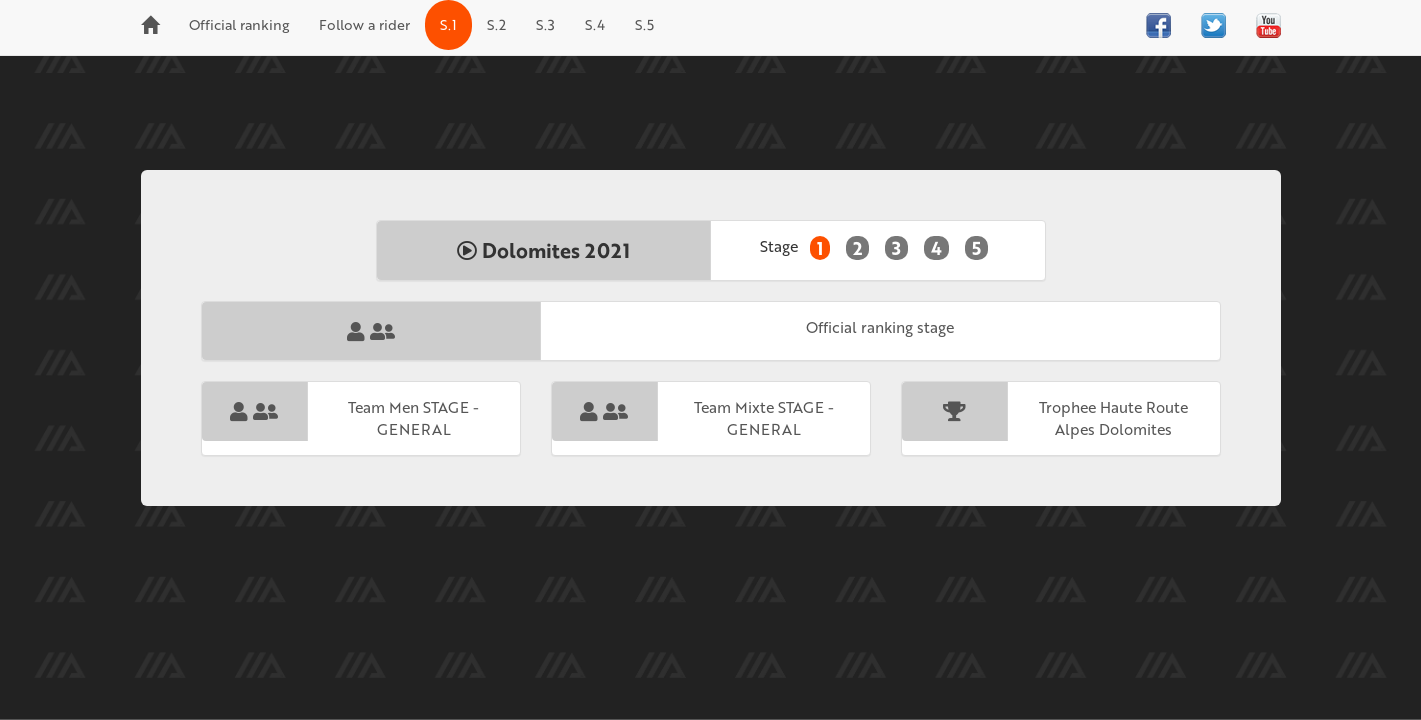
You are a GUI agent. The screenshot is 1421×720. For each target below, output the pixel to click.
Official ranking (239, 24)
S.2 (496, 24)
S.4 (595, 24)
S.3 (545, 24)
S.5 (644, 24)
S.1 (448, 24)
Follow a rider (364, 24)
